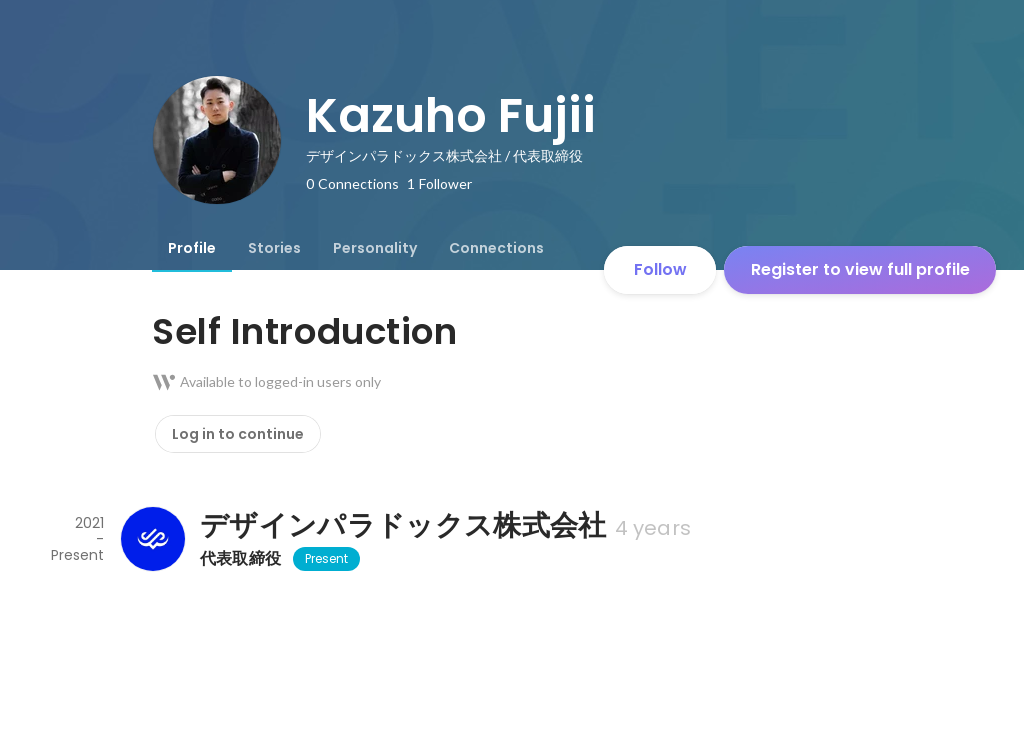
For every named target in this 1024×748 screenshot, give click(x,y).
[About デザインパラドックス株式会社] (152, 539)
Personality (375, 248)
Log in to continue (238, 434)
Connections (496, 248)
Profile (192, 248)
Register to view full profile (860, 269)
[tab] (192, 248)
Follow (660, 269)
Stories (274, 248)
